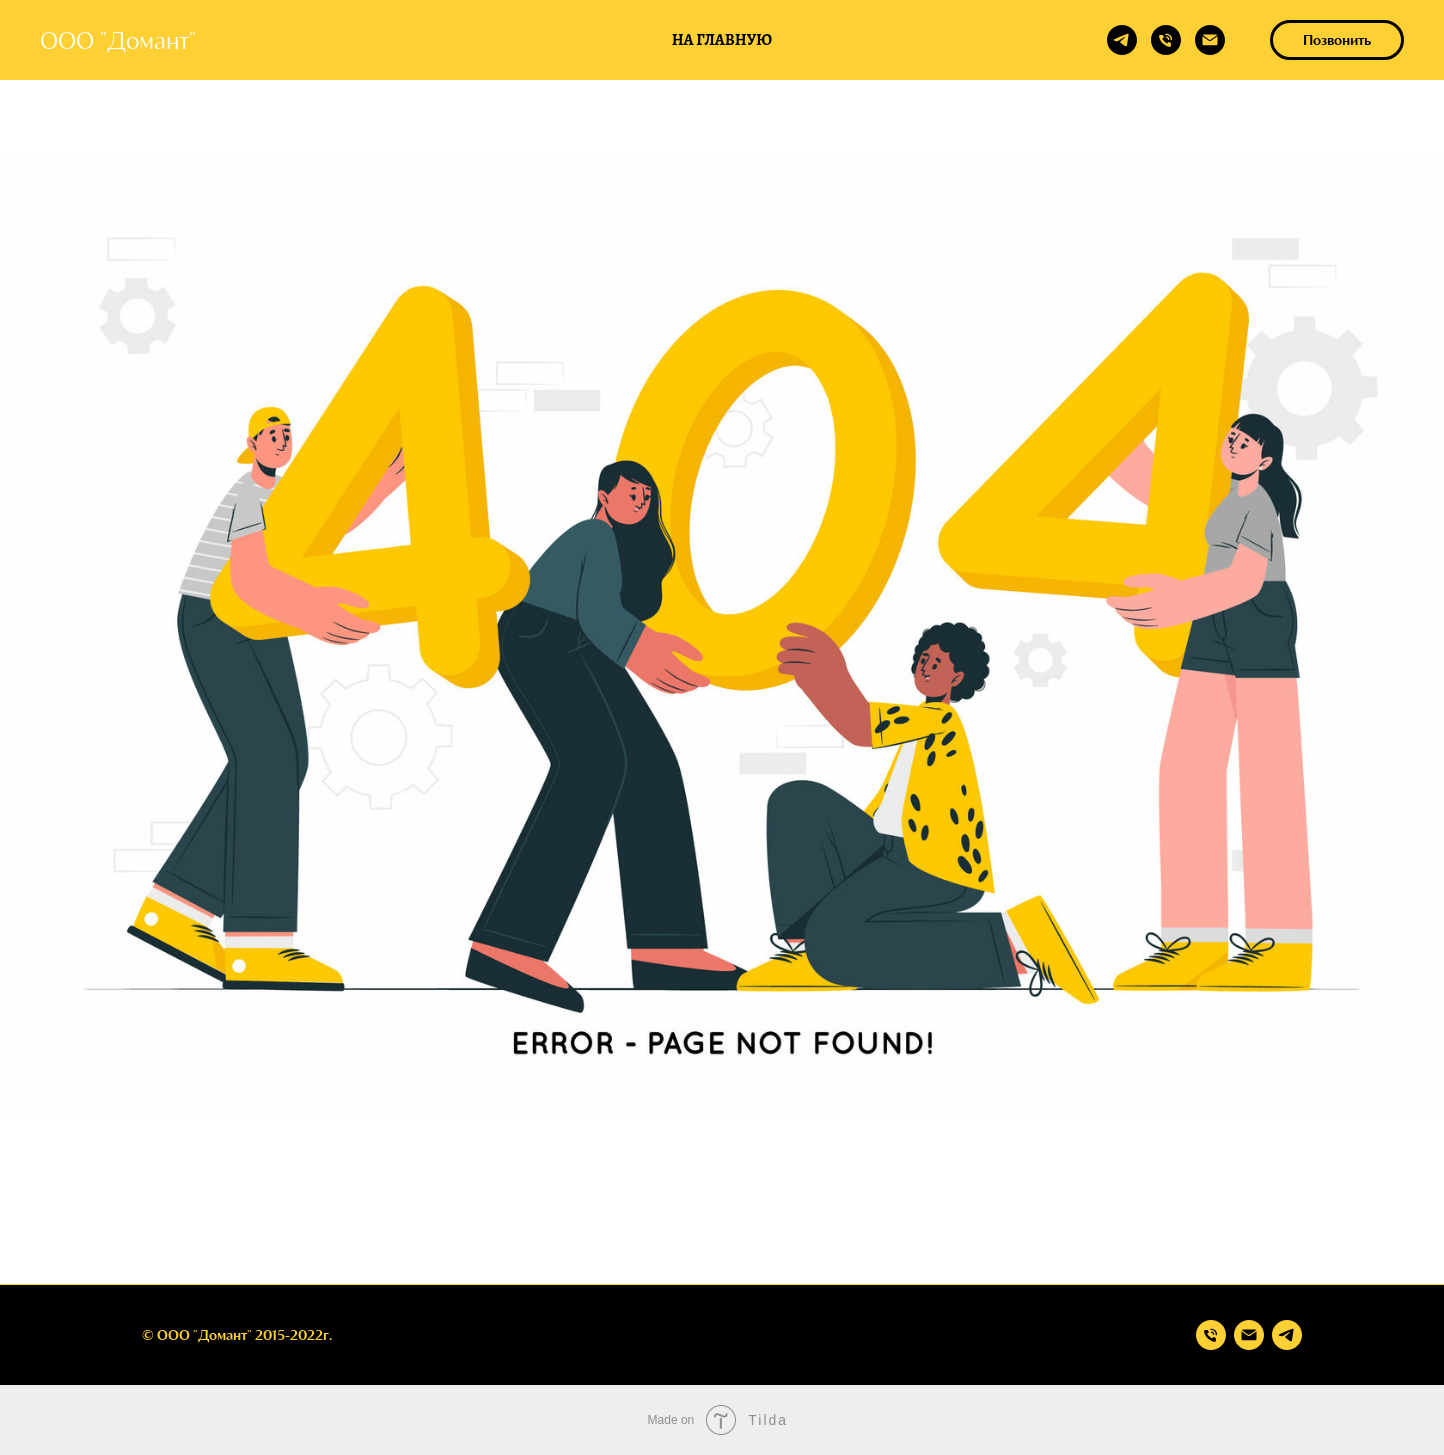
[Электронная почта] (1210, 40)
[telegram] (1122, 40)
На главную (722, 40)
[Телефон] (1166, 40)
